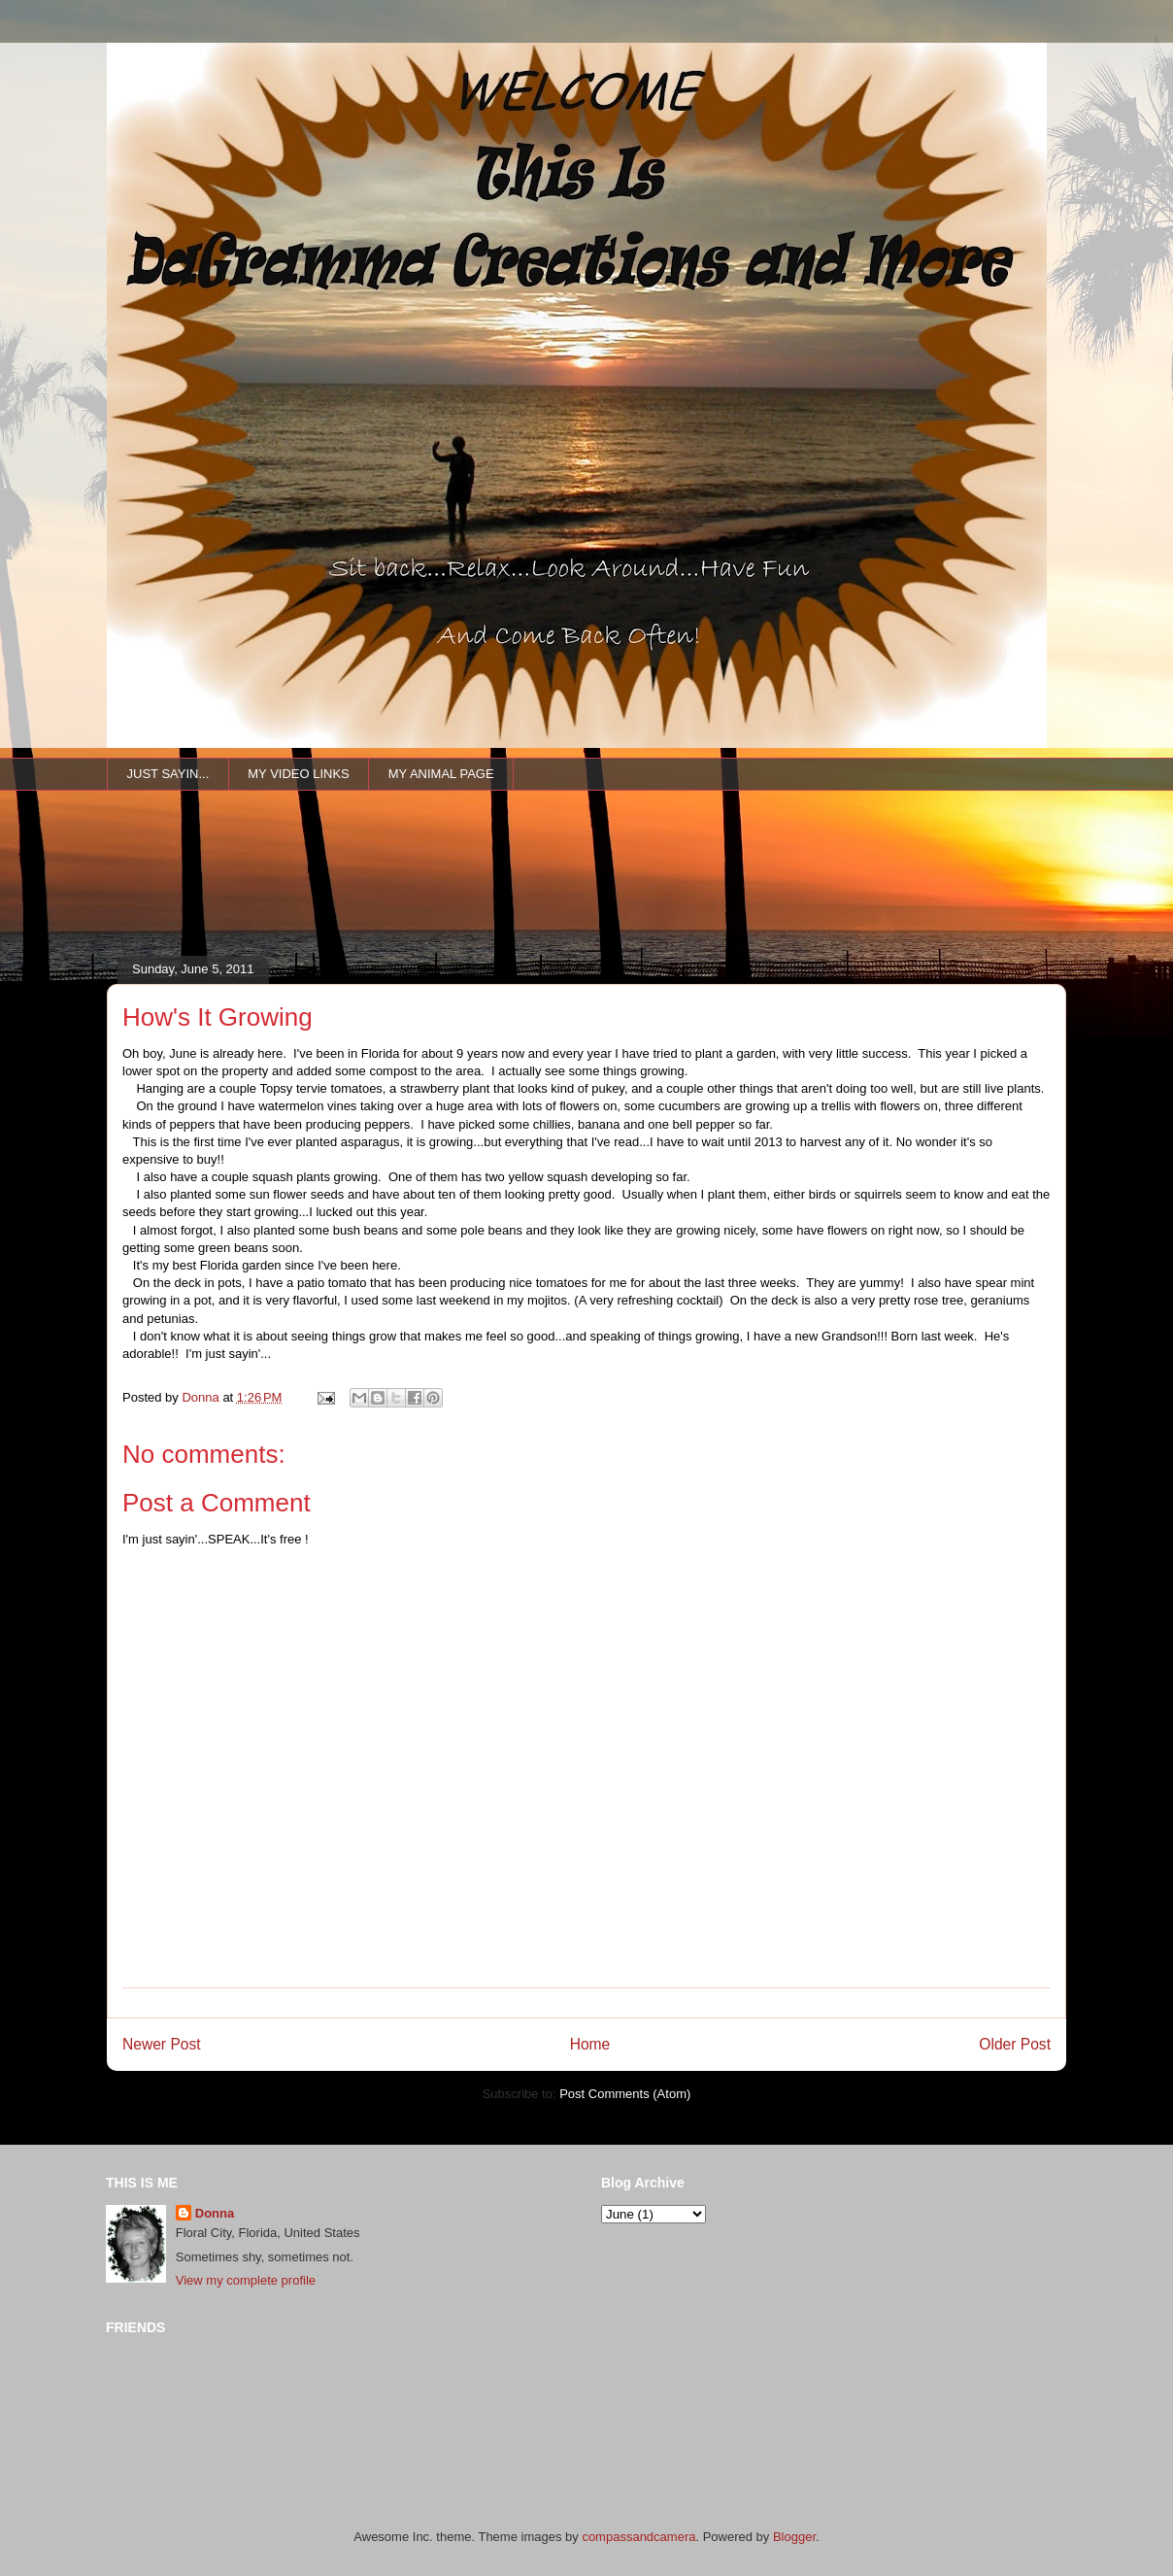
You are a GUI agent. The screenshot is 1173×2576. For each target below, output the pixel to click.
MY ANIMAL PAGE (441, 773)
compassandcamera (638, 2536)
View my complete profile (246, 2280)
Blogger (794, 2536)
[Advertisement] (461, 900)
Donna (214, 2213)
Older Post (1015, 2044)
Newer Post (161, 2044)
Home (590, 2044)
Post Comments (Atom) (624, 2093)
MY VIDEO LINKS (299, 773)
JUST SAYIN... (168, 773)
